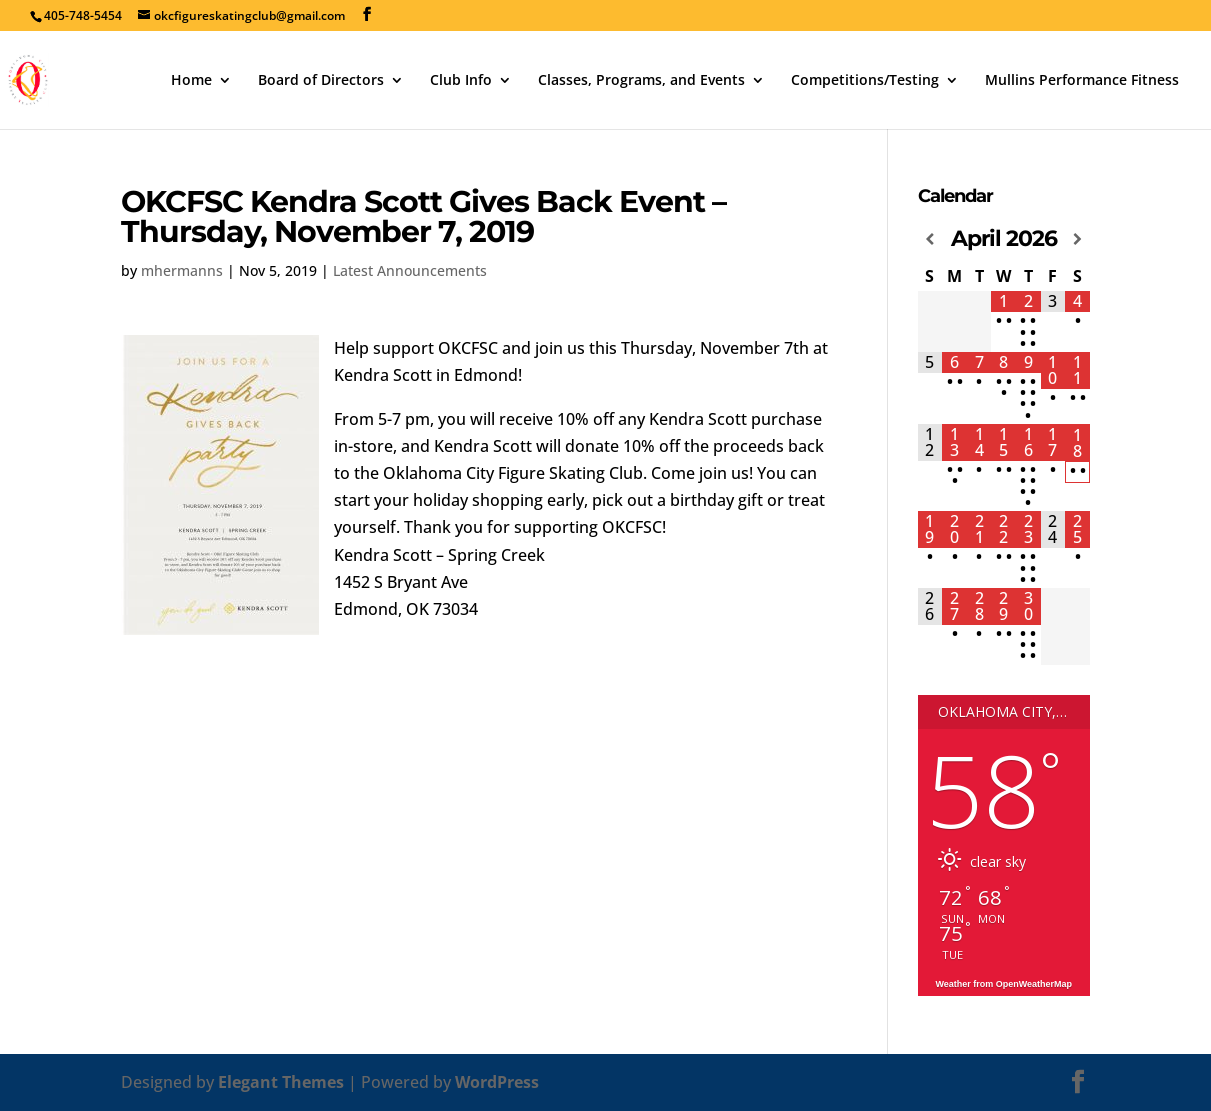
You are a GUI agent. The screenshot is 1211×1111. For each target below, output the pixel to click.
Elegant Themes (281, 1082)
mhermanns (182, 270)
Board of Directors (321, 81)
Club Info (461, 81)
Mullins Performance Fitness (1082, 81)
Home (191, 81)
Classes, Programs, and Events (641, 81)
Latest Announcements (410, 270)
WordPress (497, 1082)
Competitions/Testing (865, 81)
